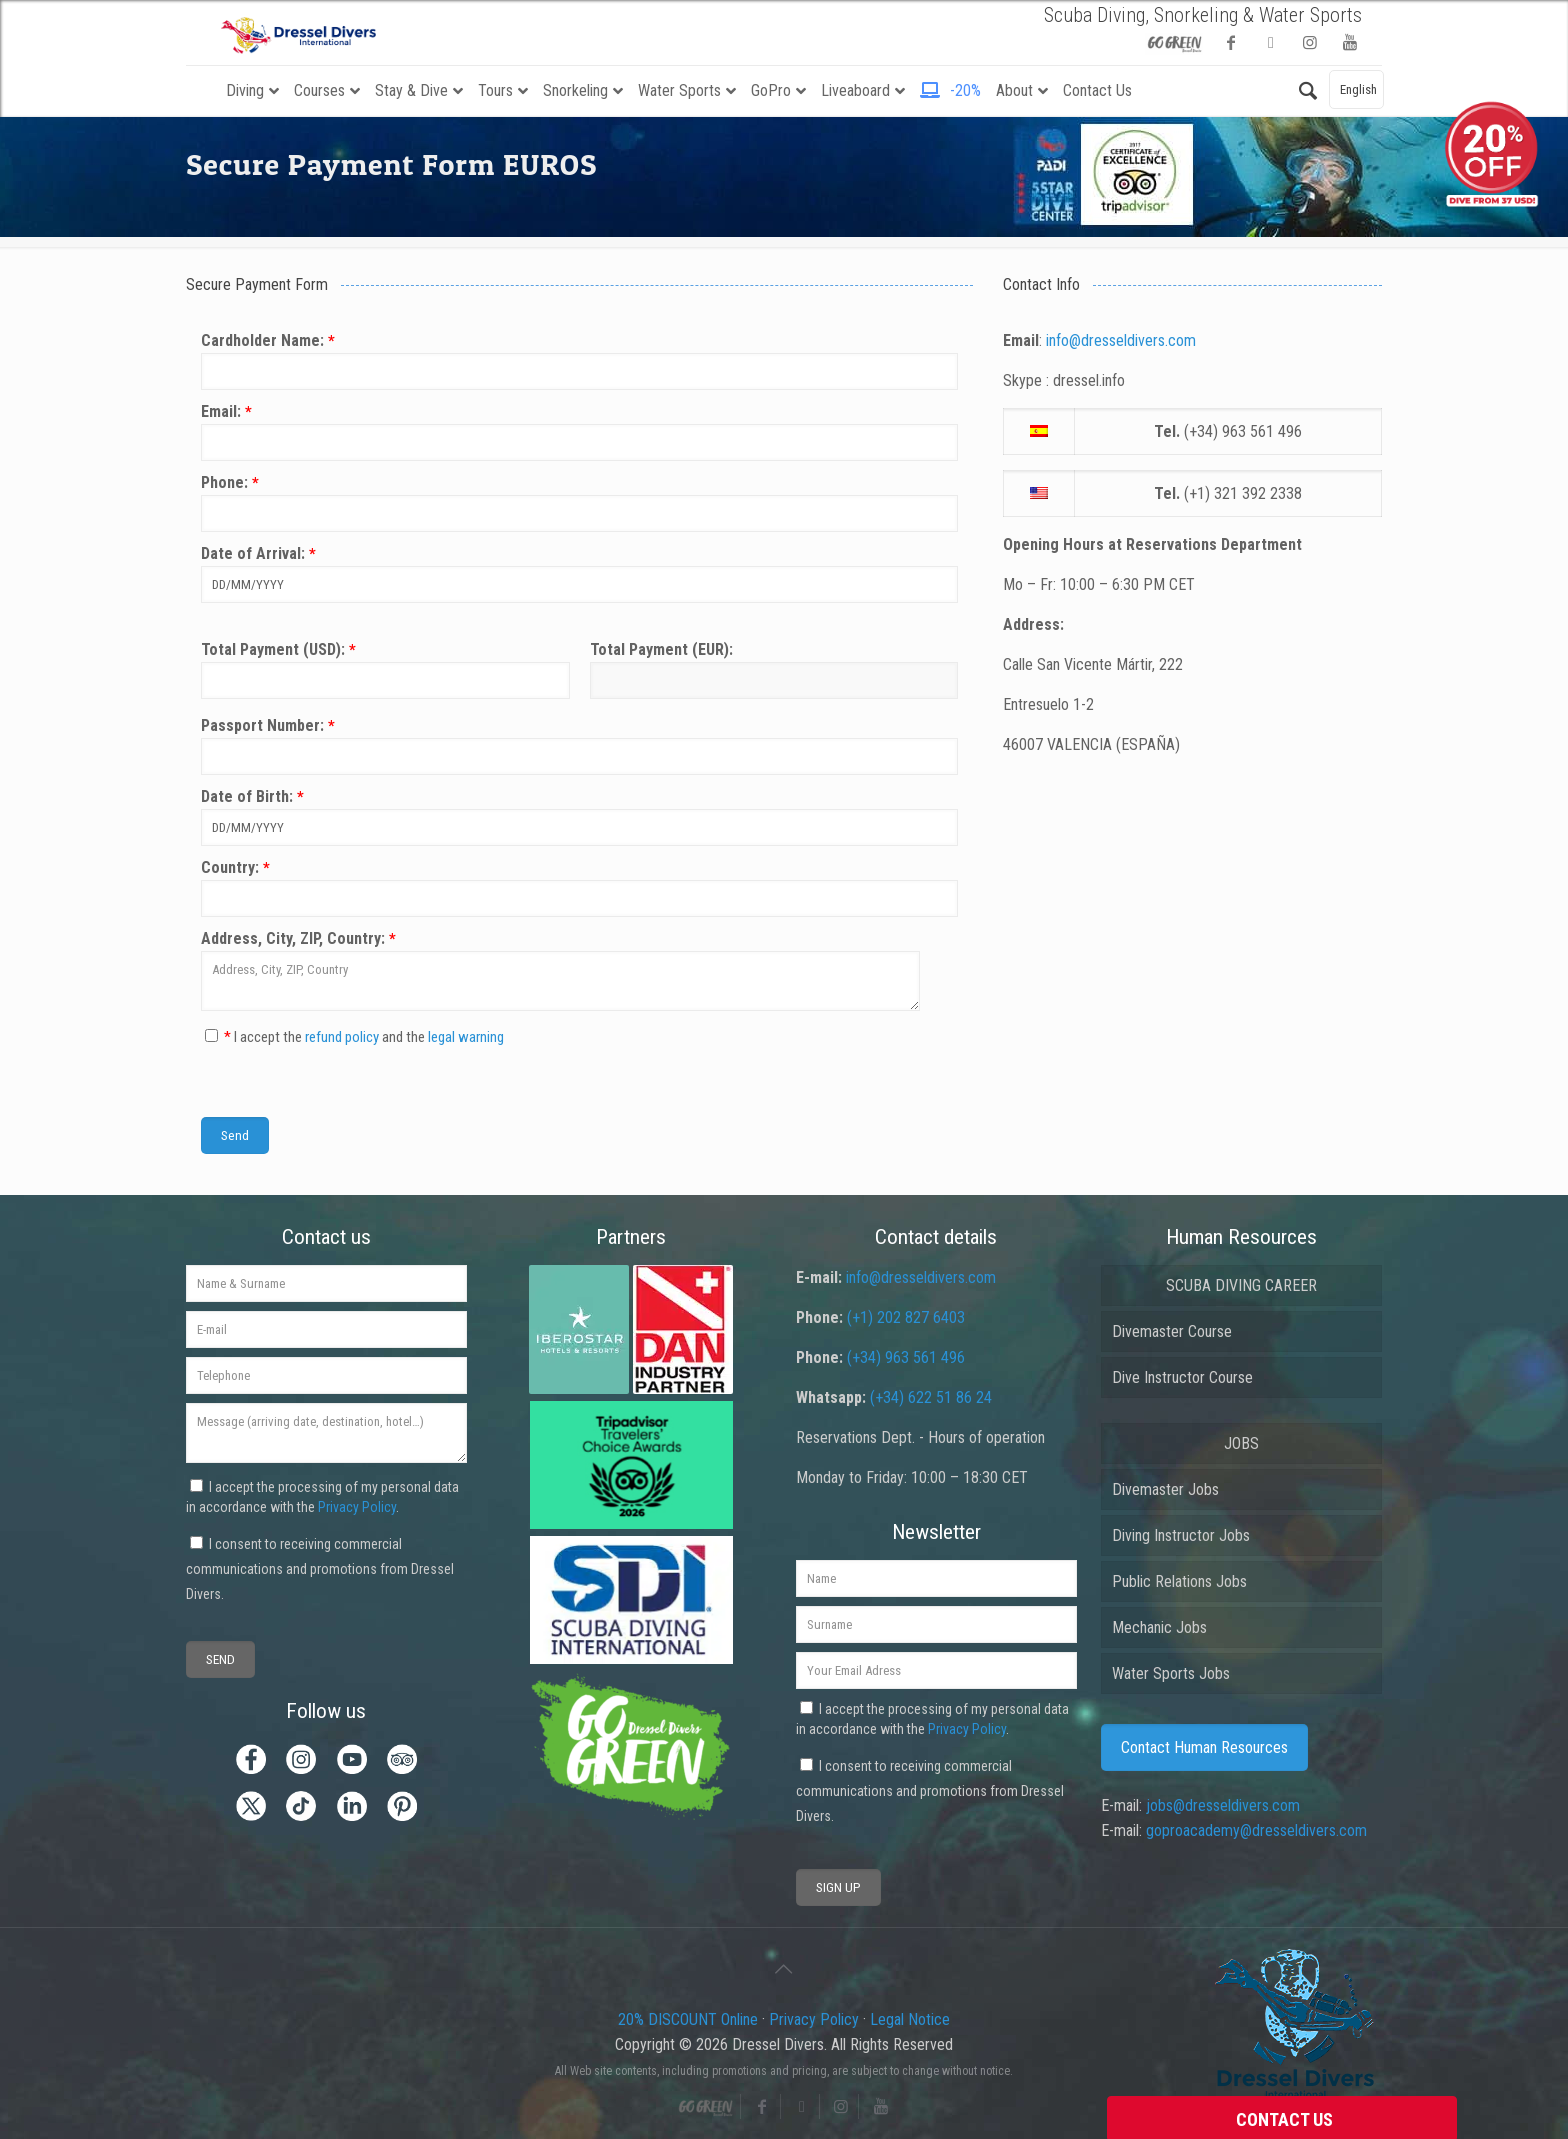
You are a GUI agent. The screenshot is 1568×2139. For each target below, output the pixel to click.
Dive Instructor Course (1182, 1377)
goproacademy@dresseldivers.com (1256, 1830)
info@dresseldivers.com (1121, 340)
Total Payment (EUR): (774, 669)
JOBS (1241, 1443)
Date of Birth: (579, 816)
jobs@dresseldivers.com (1223, 1805)
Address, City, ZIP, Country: (579, 970)
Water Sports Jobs (1171, 1673)
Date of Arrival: (579, 573)
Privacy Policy (357, 1507)
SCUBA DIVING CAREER (1241, 1285)
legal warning (466, 1037)
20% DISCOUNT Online (688, 2019)
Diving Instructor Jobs (1181, 1535)
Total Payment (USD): (385, 669)
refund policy (342, 1037)
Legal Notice (910, 2019)
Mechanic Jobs (1159, 1627)
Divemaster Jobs (1165, 1489)
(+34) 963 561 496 (906, 1357)
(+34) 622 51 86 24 (931, 1397)
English (1358, 89)
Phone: (579, 502)
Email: (579, 431)
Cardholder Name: (579, 360)
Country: (579, 887)
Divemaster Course (1172, 1331)
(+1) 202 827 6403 (906, 1317)
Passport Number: (579, 745)
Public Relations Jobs (1179, 1581)
